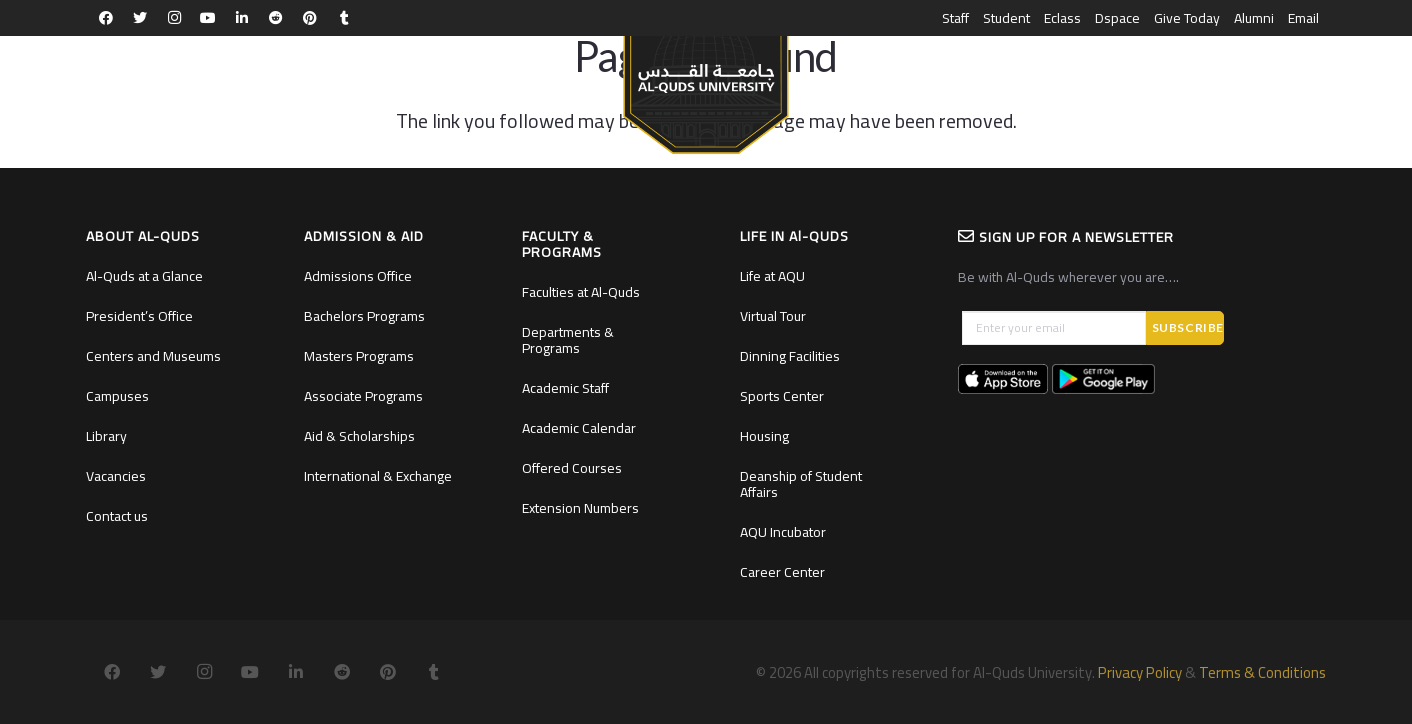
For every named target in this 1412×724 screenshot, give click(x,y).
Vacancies (116, 476)
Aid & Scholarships (359, 436)
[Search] (1260, 76)
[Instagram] (174, 18)
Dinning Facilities (790, 356)
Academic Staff (565, 388)
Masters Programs (359, 356)
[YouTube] (208, 18)
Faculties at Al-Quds (581, 292)
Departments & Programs (568, 340)
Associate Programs (363, 396)
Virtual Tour (773, 316)
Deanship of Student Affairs (801, 484)
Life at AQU (772, 276)
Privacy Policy (1140, 672)
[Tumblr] (344, 18)
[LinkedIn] (242, 18)
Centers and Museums (153, 356)
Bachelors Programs (364, 316)
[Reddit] (276, 18)
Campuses (117, 396)
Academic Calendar (579, 428)
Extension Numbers (580, 508)
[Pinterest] (310, 18)
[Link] (705, 86)
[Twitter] (140, 18)
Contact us (117, 516)
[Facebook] (106, 18)
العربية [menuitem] (1305, 76)
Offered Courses (572, 468)
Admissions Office (358, 276)
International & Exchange (378, 476)
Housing (764, 436)
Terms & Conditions (1262, 672)
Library (106, 436)
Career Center (782, 572)
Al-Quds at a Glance (144, 276)
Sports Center (782, 396)
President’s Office (139, 316)
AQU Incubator (783, 532)
